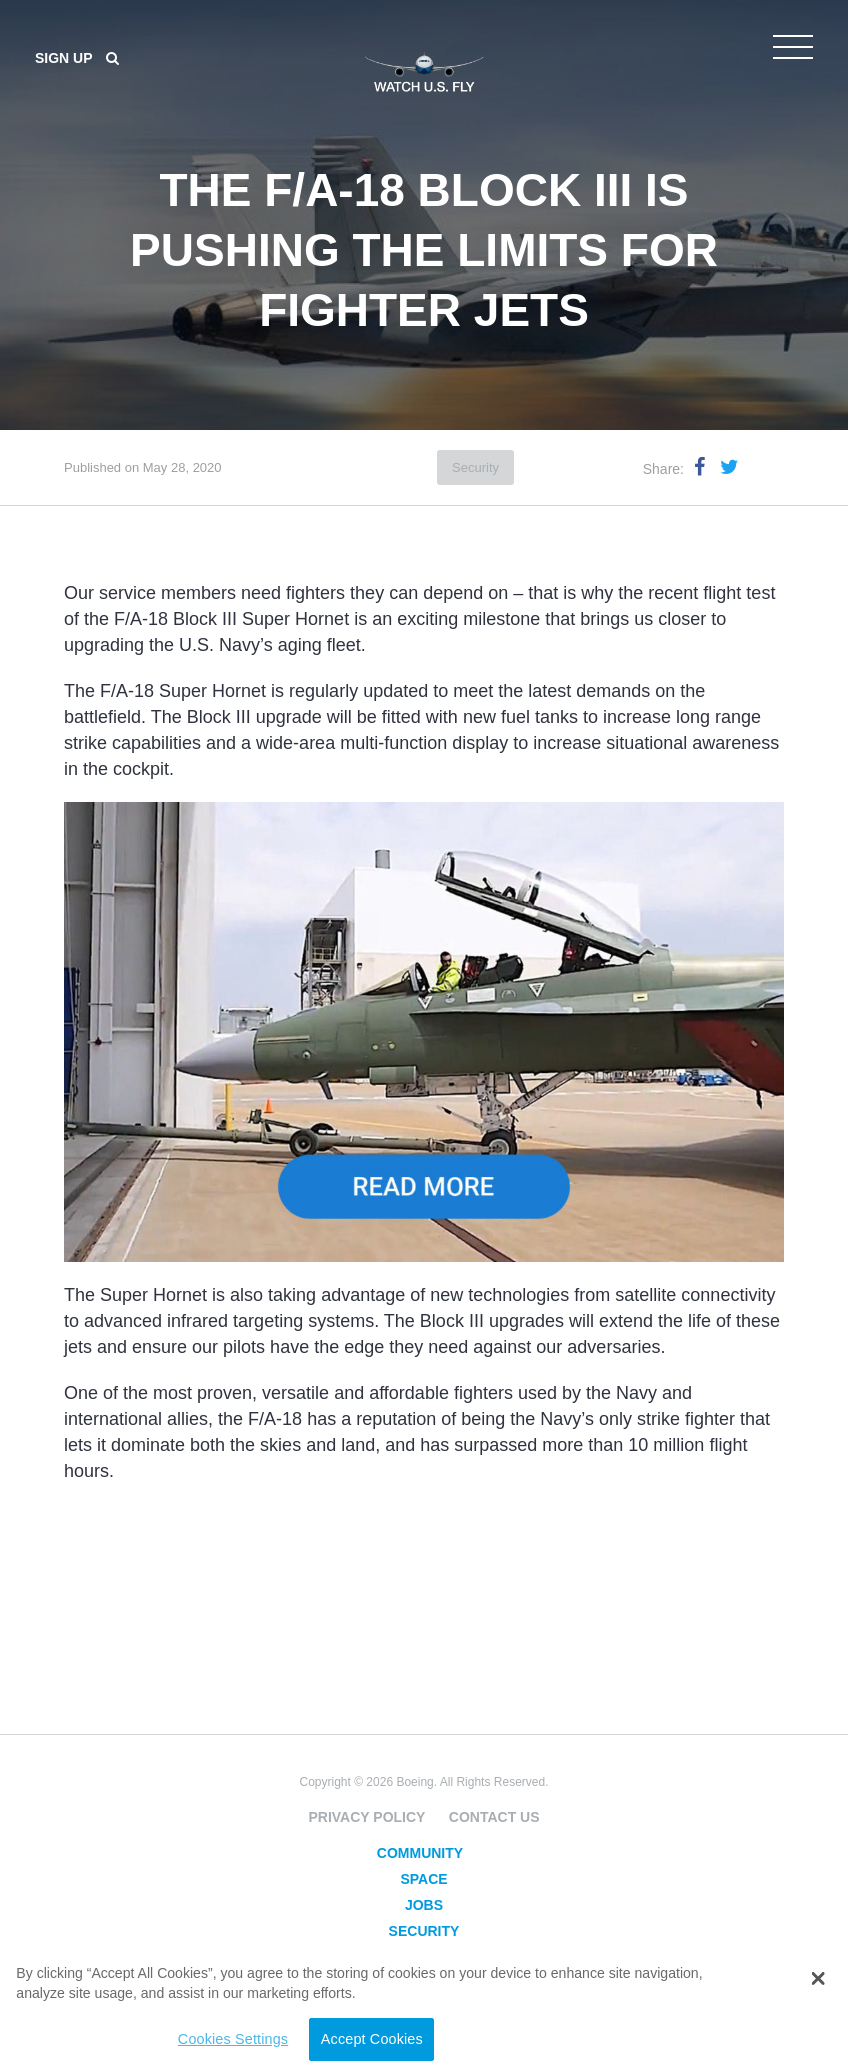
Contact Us (494, 1817)
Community (420, 1853)
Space (423, 1879)
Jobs (424, 1905)
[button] (818, 1979)
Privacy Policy (366, 1817)
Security (475, 467)
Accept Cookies (362, 2039)
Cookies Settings (223, 2039)
